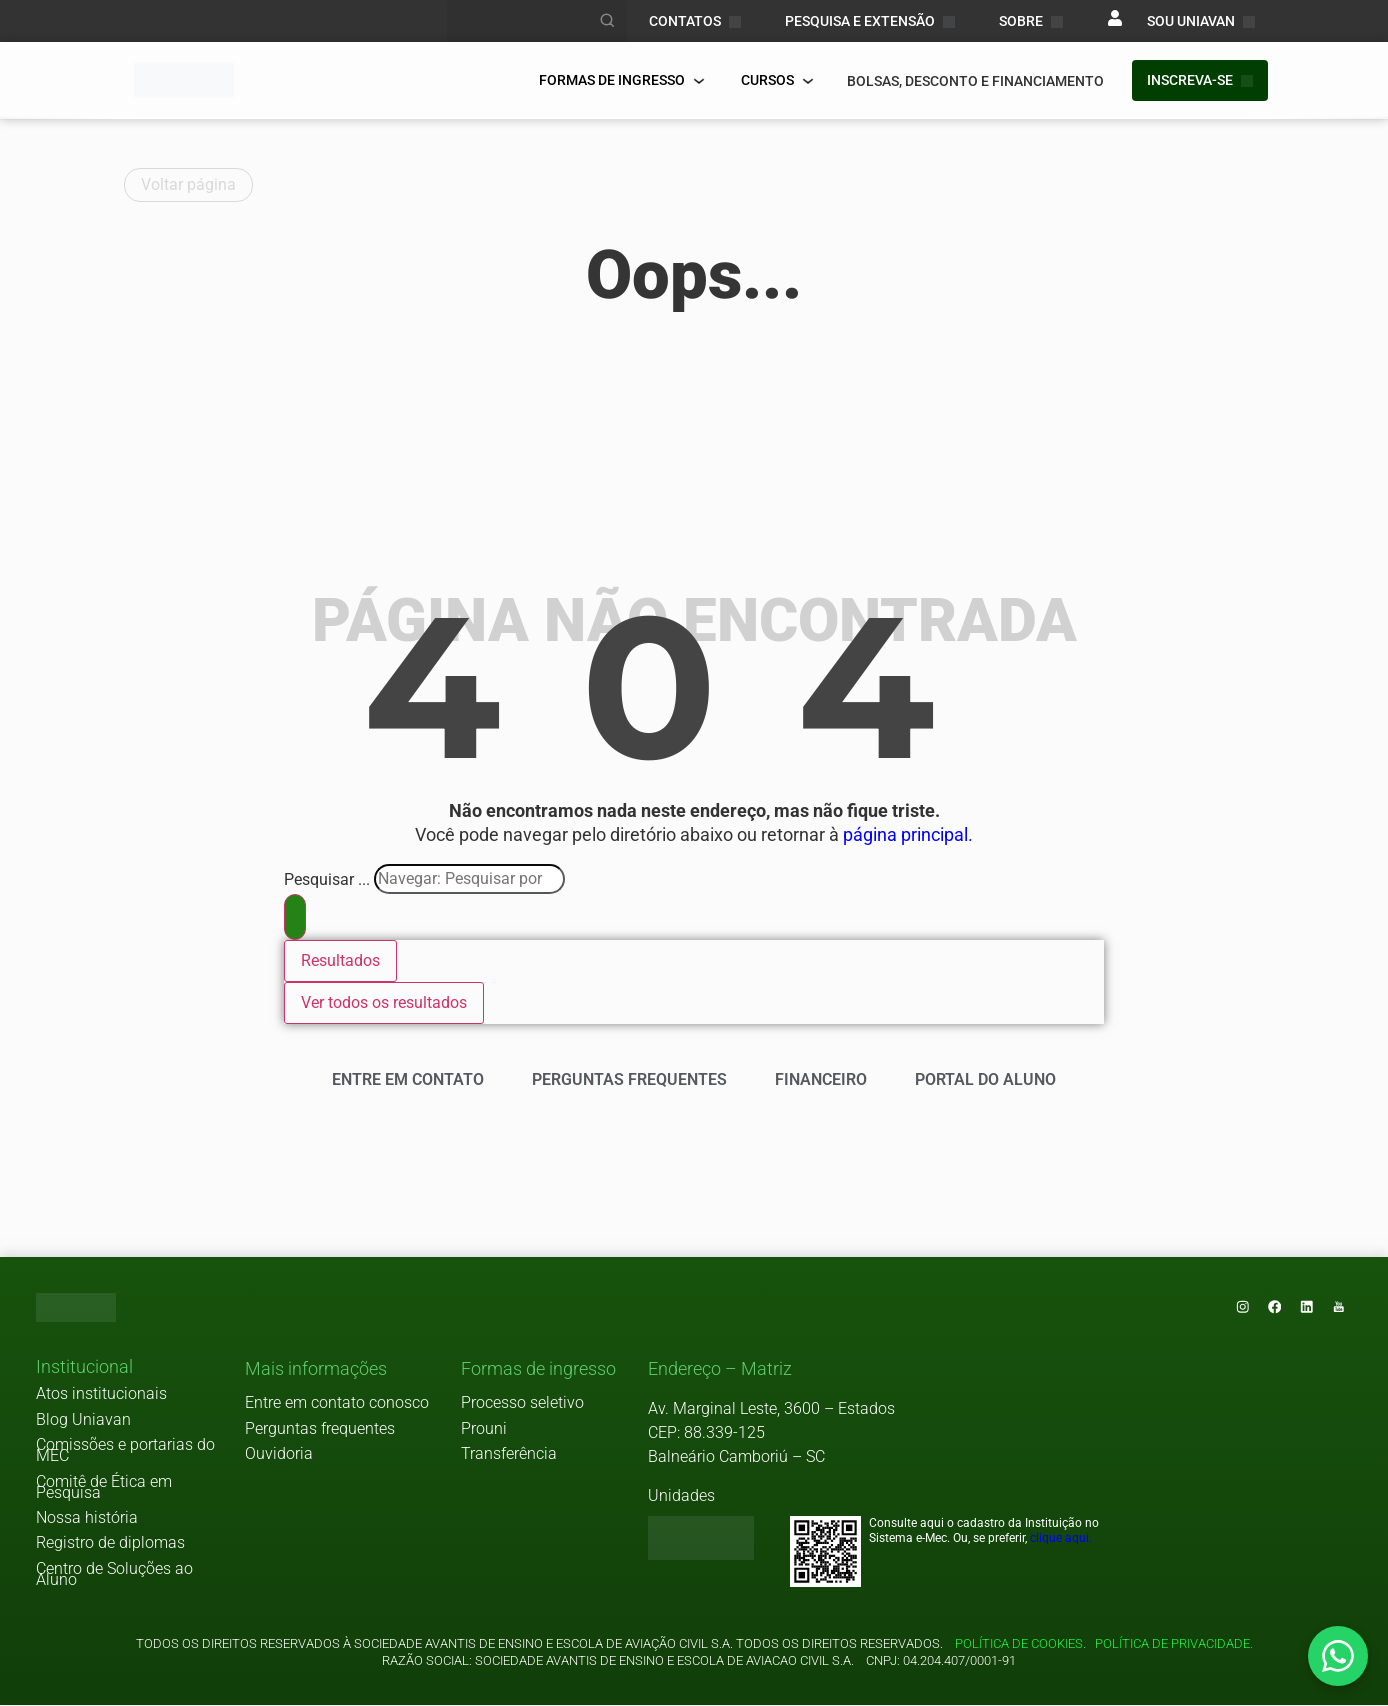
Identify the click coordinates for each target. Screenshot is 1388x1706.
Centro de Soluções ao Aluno (114, 1575)
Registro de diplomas (110, 1543)
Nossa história (87, 1518)
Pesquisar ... (327, 880)
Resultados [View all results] (340, 960)
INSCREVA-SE (1200, 80)
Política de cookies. (1020, 1644)
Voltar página (188, 184)
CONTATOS (695, 21)
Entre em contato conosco (337, 1403)
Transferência (509, 1454)
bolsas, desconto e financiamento (975, 81)
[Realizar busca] (608, 21)
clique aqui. (1061, 1539)
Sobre (1031, 21)
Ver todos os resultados (384, 1002)
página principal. (908, 835)
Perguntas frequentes (320, 1429)
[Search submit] (295, 917)
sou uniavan (1201, 21)
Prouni (484, 1429)
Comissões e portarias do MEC (125, 1451)
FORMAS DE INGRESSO (622, 80)
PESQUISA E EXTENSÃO (870, 21)
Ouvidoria (279, 1454)
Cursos (777, 80)
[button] (84, 1369)
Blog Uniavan (83, 1420)
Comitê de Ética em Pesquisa (104, 1488)
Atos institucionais (101, 1394)
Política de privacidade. (1171, 1644)
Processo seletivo (522, 1403)
